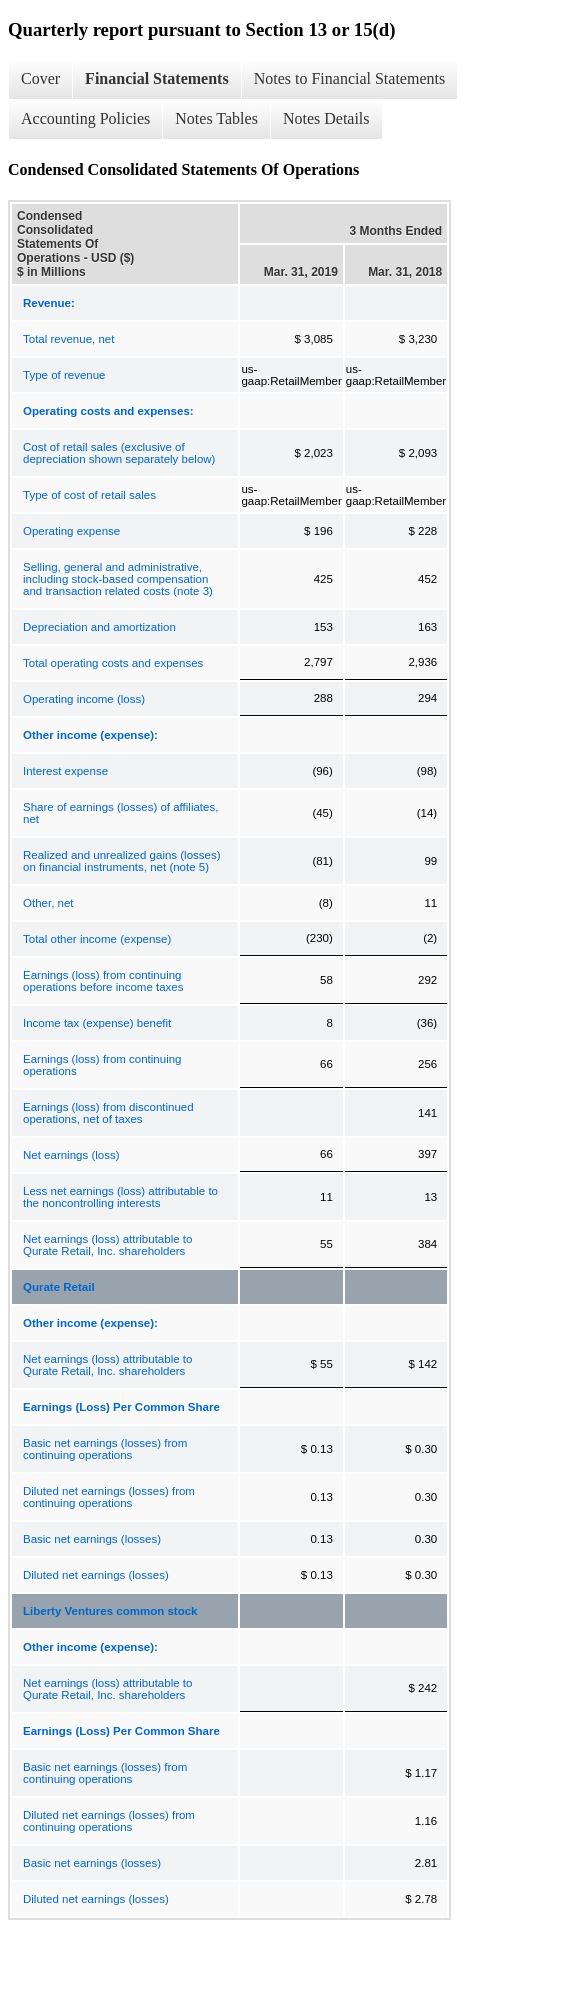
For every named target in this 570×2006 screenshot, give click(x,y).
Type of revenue (64, 375)
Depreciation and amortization (99, 627)
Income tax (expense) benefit (97, 1023)
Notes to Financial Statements (350, 78)
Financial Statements (157, 78)
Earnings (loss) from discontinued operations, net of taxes (108, 1113)
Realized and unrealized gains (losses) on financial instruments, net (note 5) (122, 861)
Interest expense (65, 771)
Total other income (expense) (97, 939)
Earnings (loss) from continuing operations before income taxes (103, 981)
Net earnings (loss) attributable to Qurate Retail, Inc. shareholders (107, 1245)
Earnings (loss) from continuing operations (102, 1065)
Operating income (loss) (84, 699)
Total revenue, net (68, 339)
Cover (40, 78)
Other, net (48, 903)
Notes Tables (216, 118)
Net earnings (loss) (71, 1155)
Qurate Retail (59, 1287)
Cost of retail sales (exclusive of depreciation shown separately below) (119, 453)
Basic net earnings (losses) (92, 1539)
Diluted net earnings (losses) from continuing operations (109, 1497)
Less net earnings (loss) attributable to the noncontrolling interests (120, 1197)
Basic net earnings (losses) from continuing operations (105, 1449)
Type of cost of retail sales (89, 495)
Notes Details (326, 118)
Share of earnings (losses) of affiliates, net (120, 813)
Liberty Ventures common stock (110, 1611)
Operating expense (71, 531)
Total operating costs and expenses (113, 663)
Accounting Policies (85, 118)
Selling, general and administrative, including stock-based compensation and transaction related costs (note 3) (118, 579)
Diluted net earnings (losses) (96, 1575)
